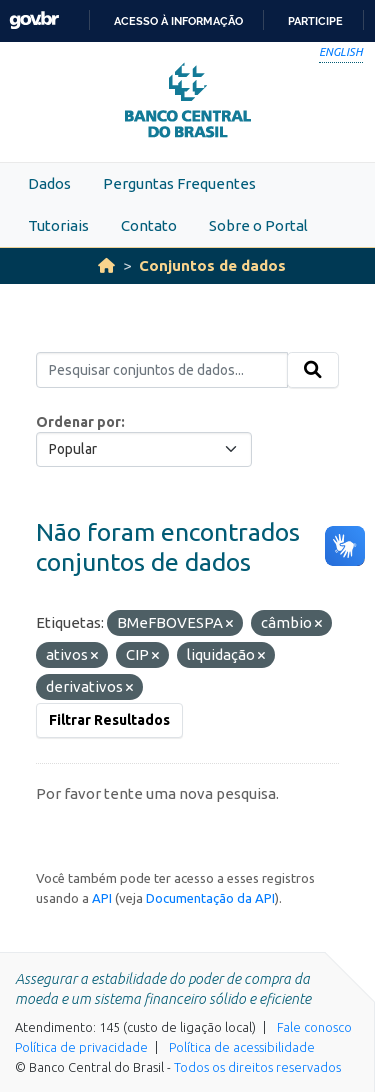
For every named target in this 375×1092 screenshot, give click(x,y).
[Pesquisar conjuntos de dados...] (162, 370)
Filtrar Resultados (109, 720)
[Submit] (313, 370)
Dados (49, 183)
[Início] (106, 265)
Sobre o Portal (258, 225)
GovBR (34, 20)
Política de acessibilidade (242, 1047)
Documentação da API (210, 898)
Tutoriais (58, 225)
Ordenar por (78, 422)
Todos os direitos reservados (257, 1067)
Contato (149, 225)
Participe (315, 21)
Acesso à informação (178, 21)
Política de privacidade (81, 1047)
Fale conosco (314, 1027)
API (102, 898)
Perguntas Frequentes (179, 183)
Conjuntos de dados (212, 265)
